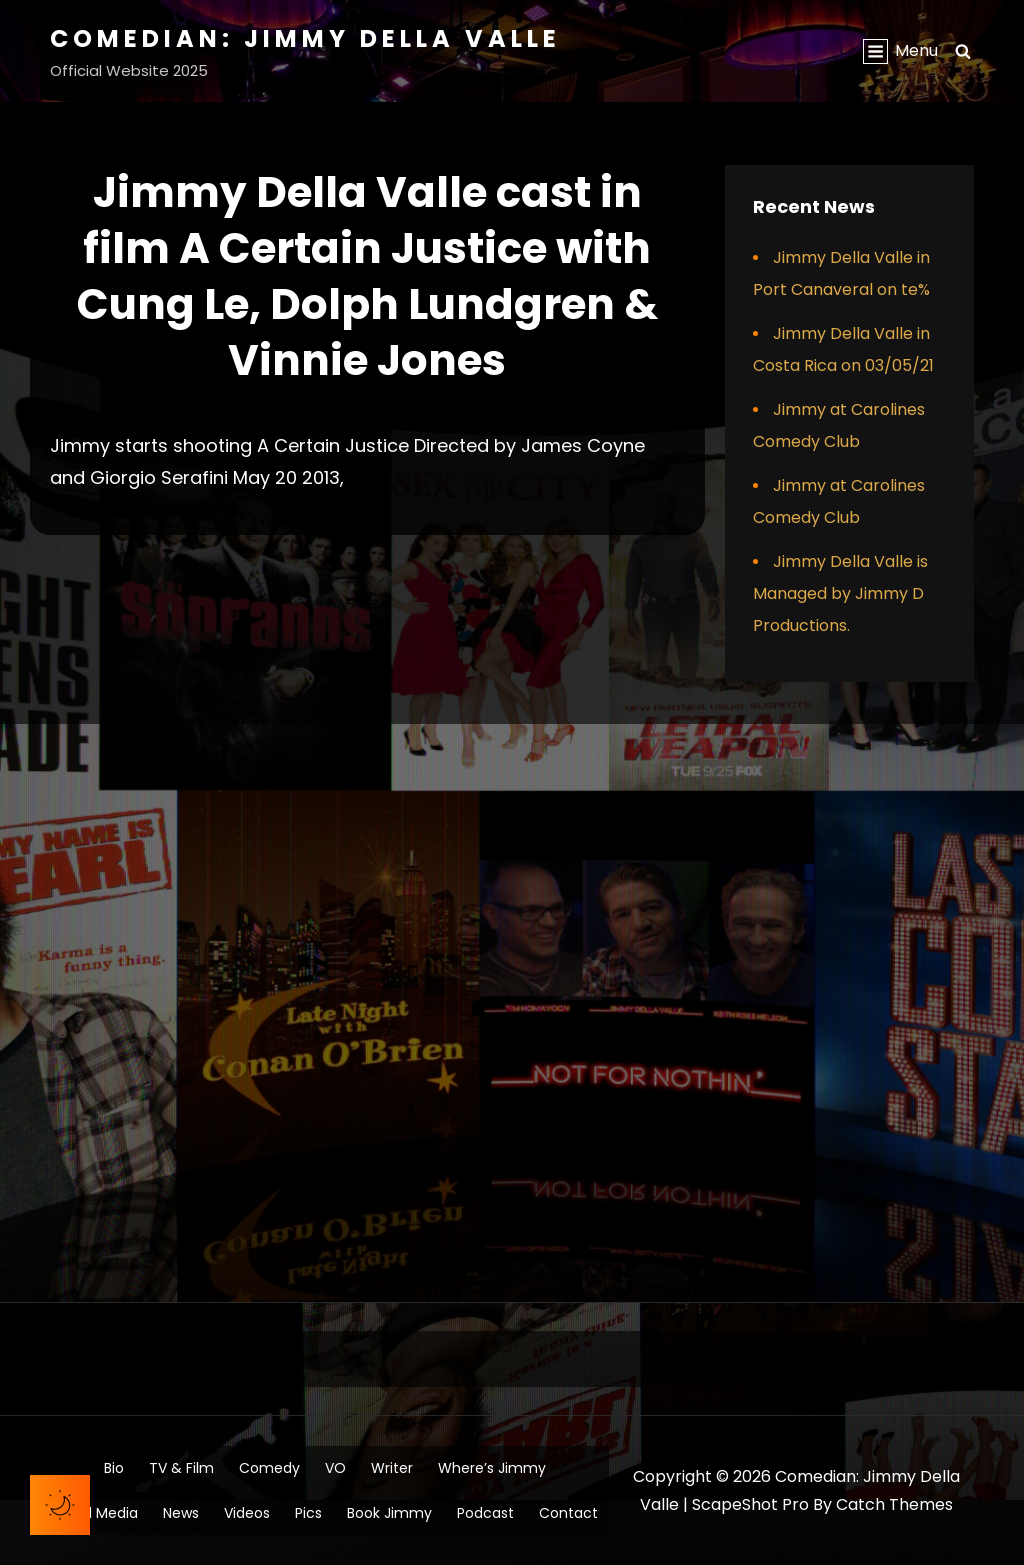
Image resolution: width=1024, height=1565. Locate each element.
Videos (247, 1513)
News (181, 1513)
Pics (308, 1513)
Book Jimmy (389, 1513)
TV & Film (181, 1468)
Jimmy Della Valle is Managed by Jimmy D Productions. (840, 593)
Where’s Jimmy (492, 1468)
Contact (568, 1513)
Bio (114, 1468)
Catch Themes (894, 1504)
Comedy (269, 1468)
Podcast (485, 1513)
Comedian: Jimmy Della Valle (305, 38)
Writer (392, 1468)
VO (335, 1468)
